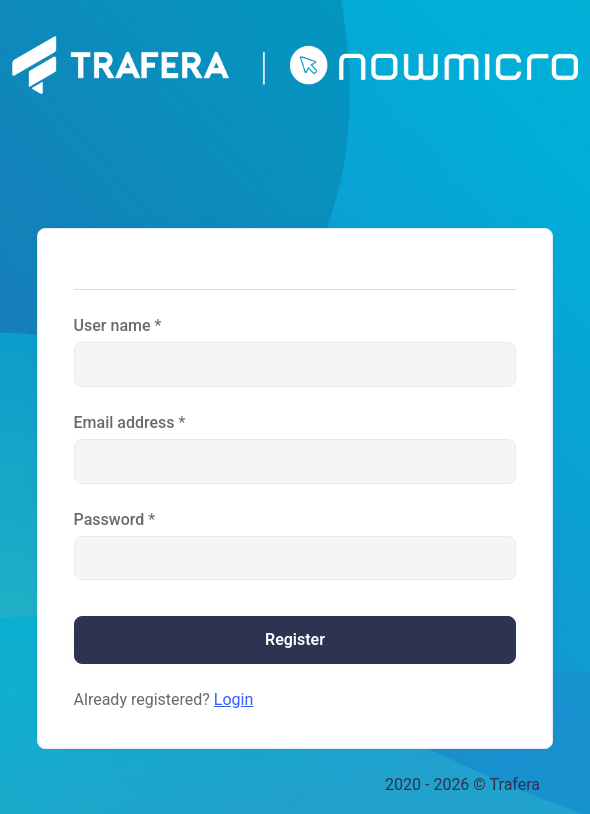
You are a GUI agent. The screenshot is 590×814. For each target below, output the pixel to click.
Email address (124, 422)
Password (109, 519)
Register (295, 639)
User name (112, 325)
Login (233, 699)
